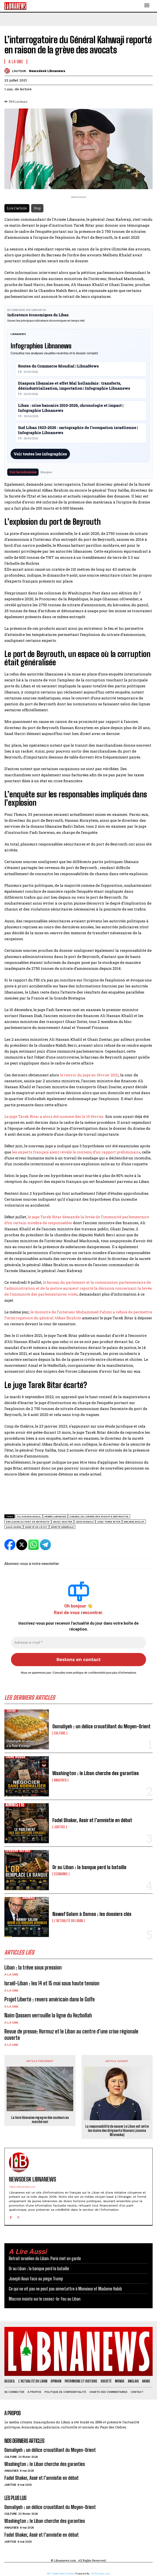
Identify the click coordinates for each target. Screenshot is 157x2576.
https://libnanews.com (22, 2186)
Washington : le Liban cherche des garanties (95, 1773)
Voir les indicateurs (22, 472)
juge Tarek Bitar (108, 1522)
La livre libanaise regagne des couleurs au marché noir (40, 2119)
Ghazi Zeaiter (62, 1522)
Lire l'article (17, 208)
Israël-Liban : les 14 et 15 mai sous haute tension (51, 1983)
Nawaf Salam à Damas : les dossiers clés (91, 1914)
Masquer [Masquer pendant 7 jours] (46, 472)
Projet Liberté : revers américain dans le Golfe (49, 1999)
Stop (37, 208)
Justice (59, 1827)
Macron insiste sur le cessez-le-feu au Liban (44, 2298)
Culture (60, 1733)
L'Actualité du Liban (68, 1920)
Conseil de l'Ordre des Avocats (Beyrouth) (99, 1516)
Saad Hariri (13, 1527)
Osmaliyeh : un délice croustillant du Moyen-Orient (101, 1726)
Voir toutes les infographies (40, 453)
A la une (11, 1974)
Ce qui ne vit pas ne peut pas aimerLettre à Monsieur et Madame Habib (65, 2288)
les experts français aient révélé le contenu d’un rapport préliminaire (75, 1152)
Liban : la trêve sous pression (33, 1967)
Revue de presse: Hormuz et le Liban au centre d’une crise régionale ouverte (71, 2034)
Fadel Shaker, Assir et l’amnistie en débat (92, 1820)
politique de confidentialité (89, 1672)
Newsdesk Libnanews (47, 71)
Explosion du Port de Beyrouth (28, 1522)
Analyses (60, 1780)
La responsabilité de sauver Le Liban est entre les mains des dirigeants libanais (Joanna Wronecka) (117, 2130)
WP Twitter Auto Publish (61, 2573)
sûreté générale (62, 1527)
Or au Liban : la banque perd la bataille (89, 1867)
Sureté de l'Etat (36, 1527)
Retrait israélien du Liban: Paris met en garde (45, 2258)
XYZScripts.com (100, 2573)
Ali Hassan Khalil (29, 1516)
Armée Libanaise (55, 1516)
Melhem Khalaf (134, 1522)
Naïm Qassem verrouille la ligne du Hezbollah (48, 2015)
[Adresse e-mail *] (78, 1643)
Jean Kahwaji (85, 1522)
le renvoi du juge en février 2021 (89, 1074)
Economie (61, 1874)
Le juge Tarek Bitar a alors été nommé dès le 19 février (53, 1116)
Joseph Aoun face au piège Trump (36, 2278)
